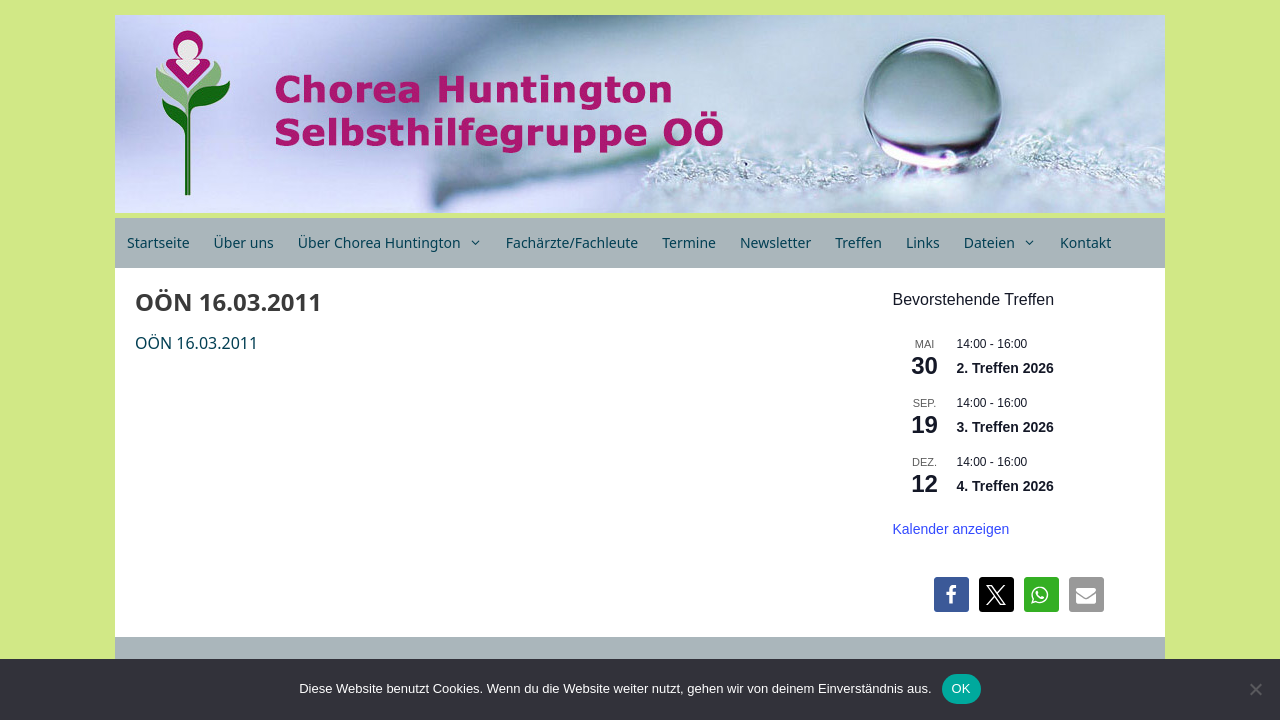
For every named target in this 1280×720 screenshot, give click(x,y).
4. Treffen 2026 (1005, 486)
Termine (689, 242)
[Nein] (1255, 689)
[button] (951, 594)
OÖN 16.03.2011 (196, 343)
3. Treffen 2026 (1005, 427)
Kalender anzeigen (951, 529)
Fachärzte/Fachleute (572, 242)
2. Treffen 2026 (1005, 368)
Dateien (1006, 243)
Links (923, 242)
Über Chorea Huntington (396, 243)
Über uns (244, 242)
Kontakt (1085, 242)
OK (961, 688)
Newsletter (775, 242)
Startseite (158, 242)
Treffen (858, 242)
